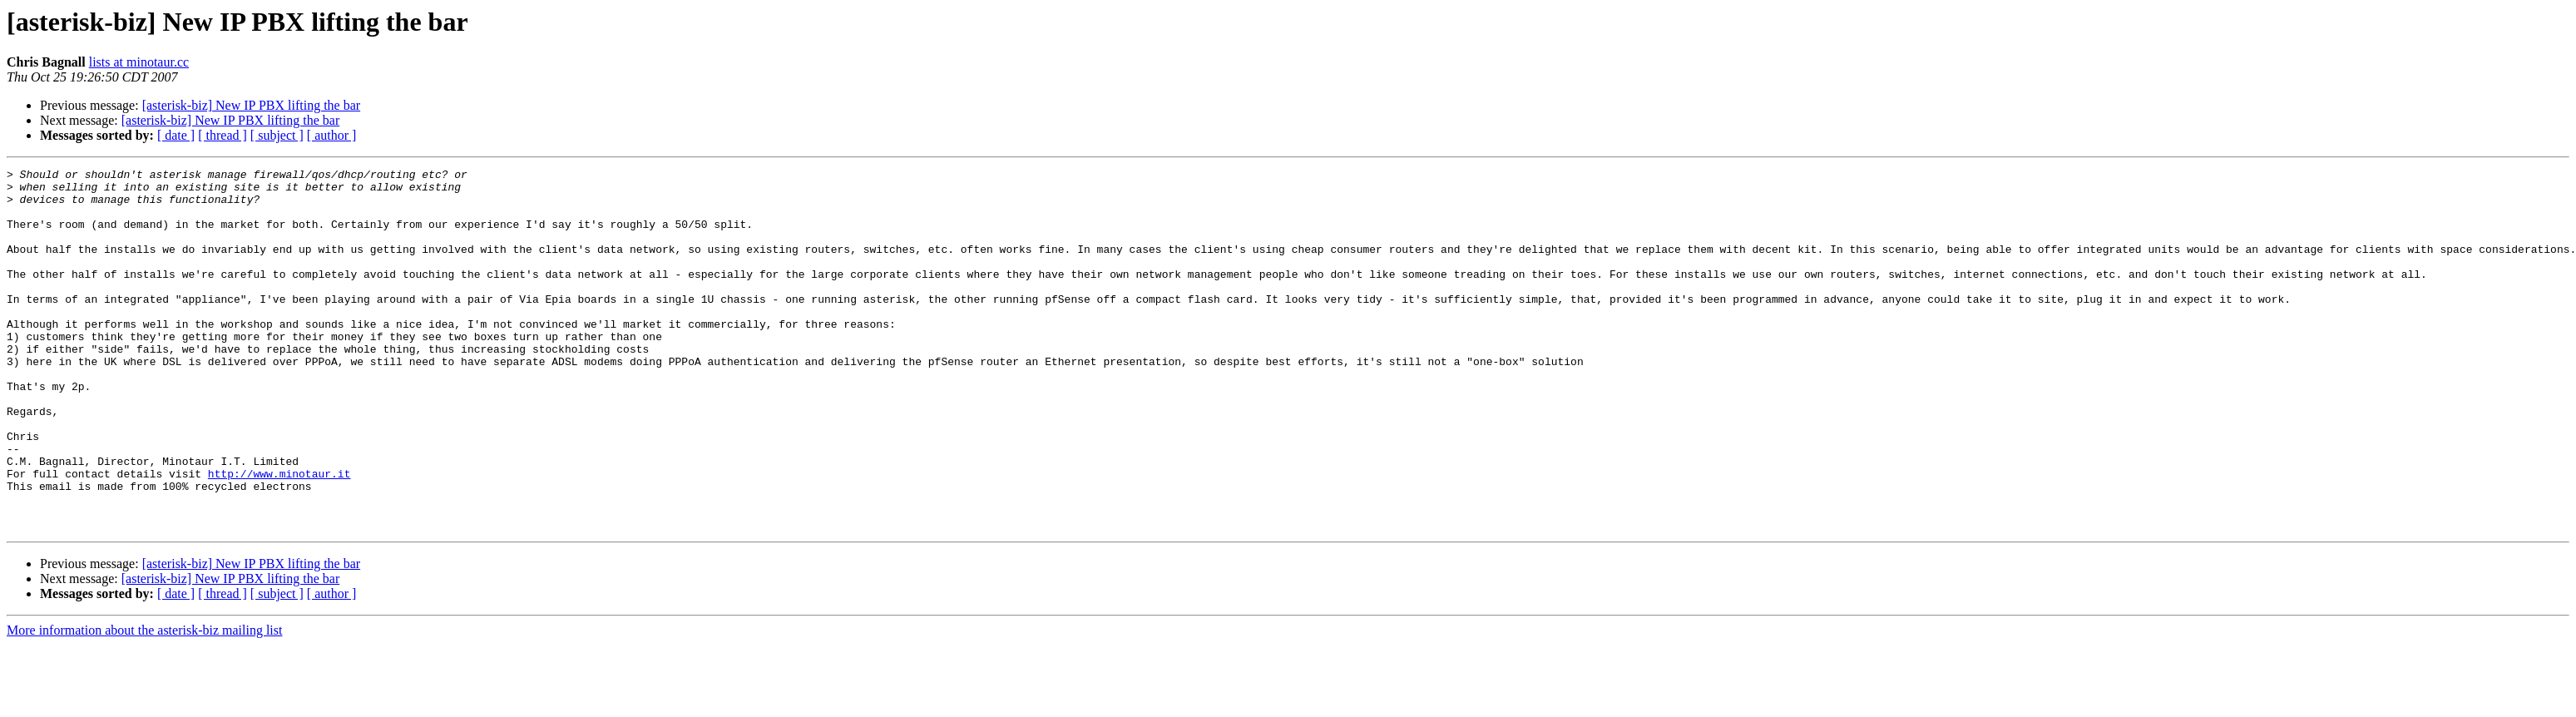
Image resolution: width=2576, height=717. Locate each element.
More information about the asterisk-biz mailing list (144, 702)
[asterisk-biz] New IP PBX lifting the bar (251, 105)
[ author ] (332, 135)
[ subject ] (277, 135)
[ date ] (176, 135)
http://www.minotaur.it (279, 535)
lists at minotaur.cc (139, 62)
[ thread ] (222, 135)
